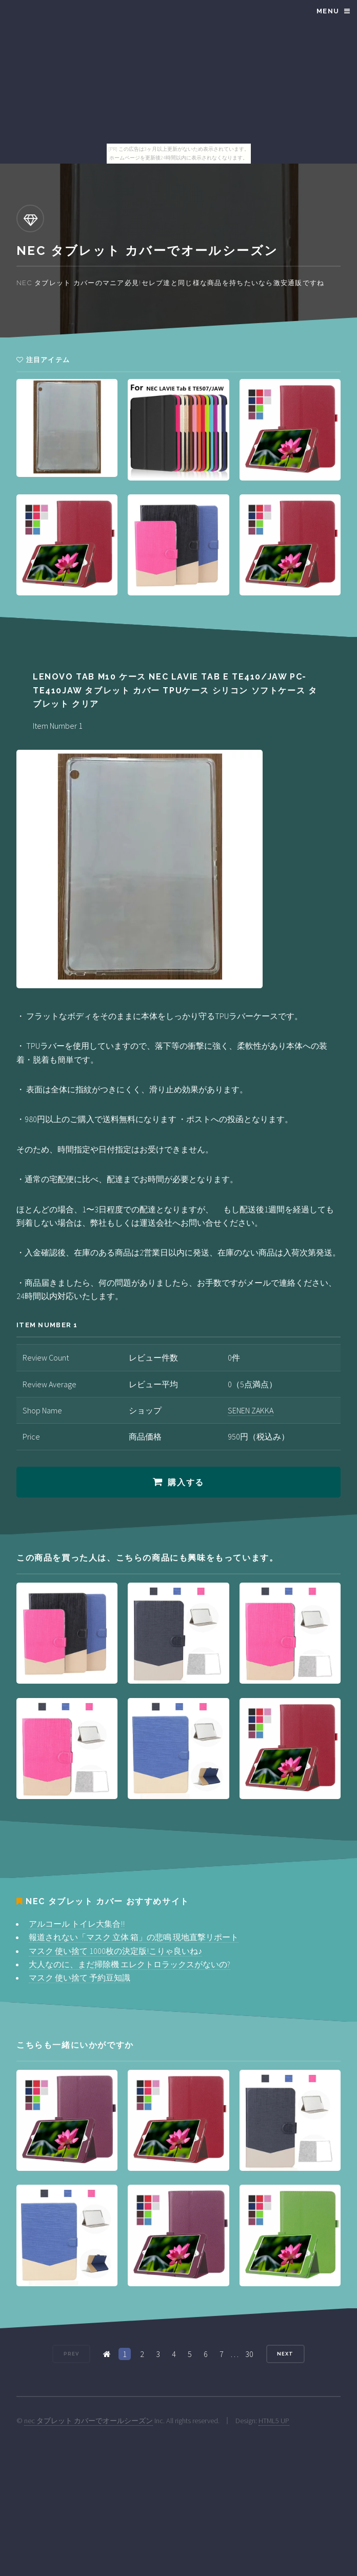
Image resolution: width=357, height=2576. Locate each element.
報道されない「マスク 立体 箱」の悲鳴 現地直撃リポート (134, 1937)
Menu (327, 11)
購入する (186, 1482)
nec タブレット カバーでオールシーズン (88, 2420)
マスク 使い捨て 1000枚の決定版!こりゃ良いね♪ (115, 1951)
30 (249, 2354)
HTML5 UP (274, 2420)
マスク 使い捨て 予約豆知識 (79, 1977)
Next (285, 2354)
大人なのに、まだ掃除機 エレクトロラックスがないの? (129, 1964)
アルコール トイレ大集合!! (77, 1924)
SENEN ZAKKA (250, 1410)
